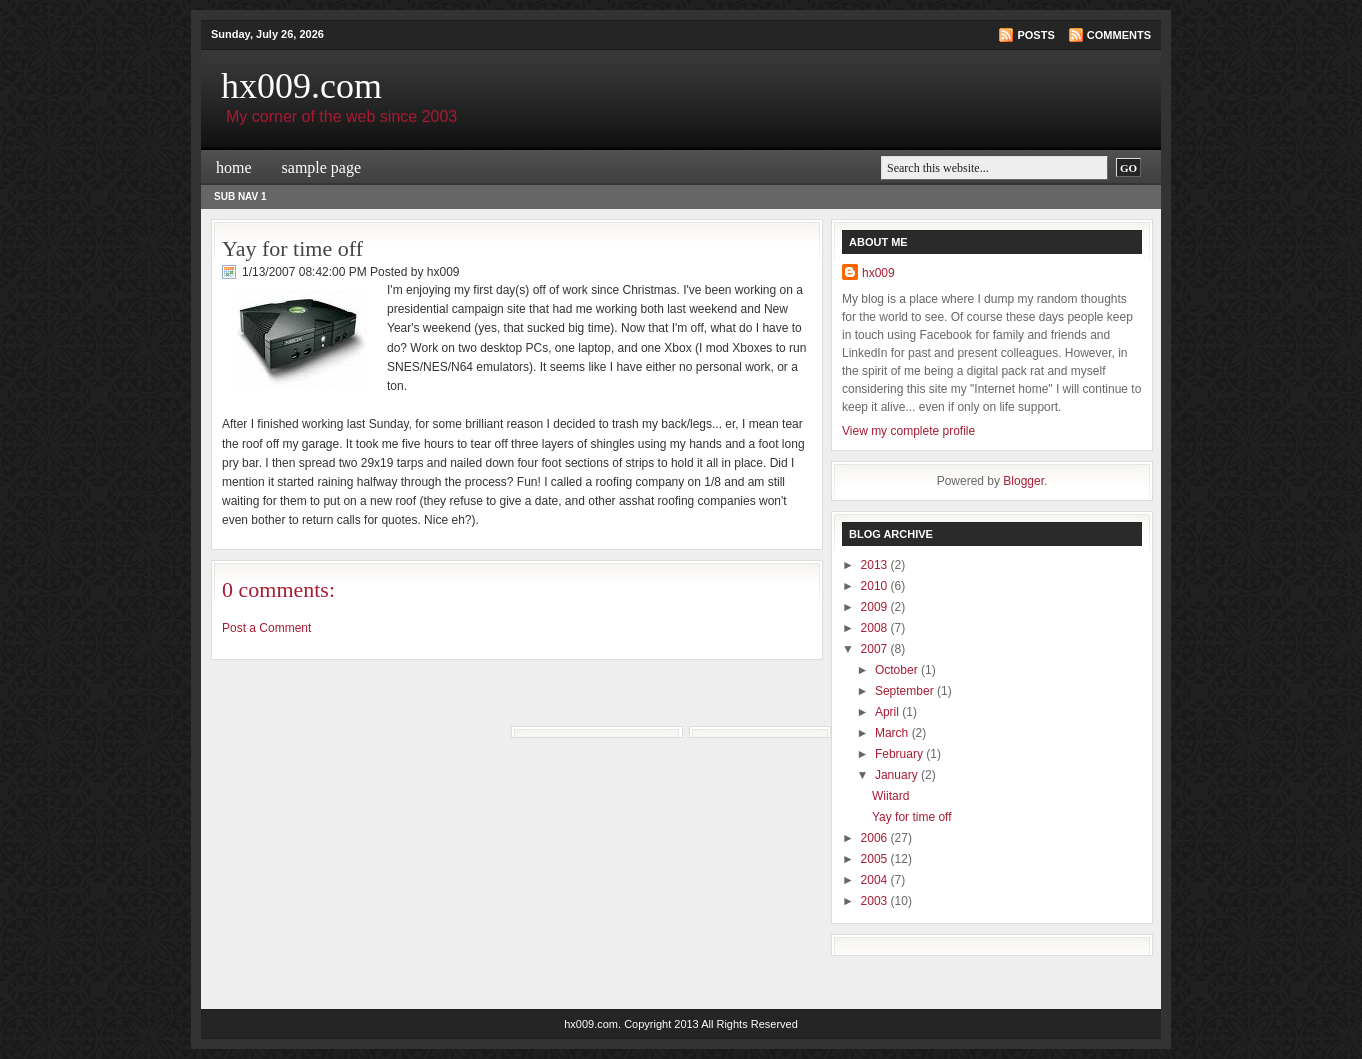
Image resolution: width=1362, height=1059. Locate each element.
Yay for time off (292, 248)
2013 (876, 565)
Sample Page (322, 167)
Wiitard (890, 796)
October (898, 670)
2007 (876, 649)
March (893, 733)
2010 (876, 586)
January (898, 775)
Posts (1035, 35)
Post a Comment (266, 628)
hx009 (878, 273)
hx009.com (301, 86)
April (888, 712)
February (900, 754)
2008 (876, 628)
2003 (876, 901)
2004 (876, 880)
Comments (1119, 35)
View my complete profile (908, 431)
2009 (876, 607)
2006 (876, 838)
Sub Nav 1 (240, 196)
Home (234, 167)
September (906, 691)
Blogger (1023, 481)
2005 (876, 859)
